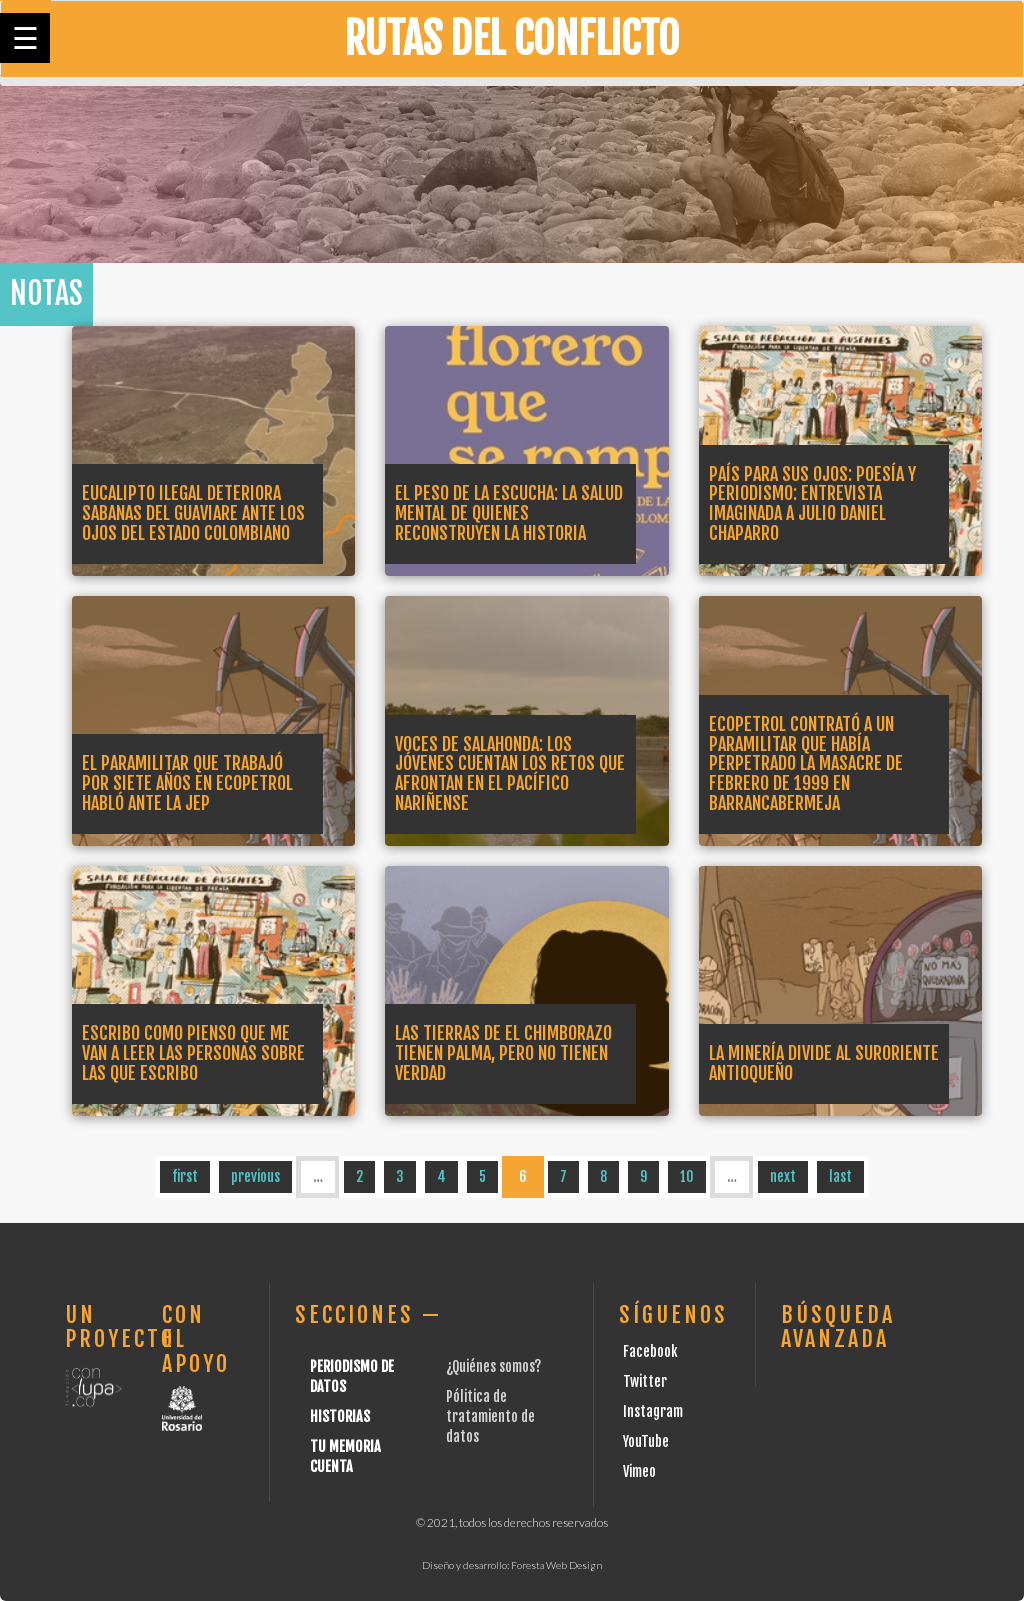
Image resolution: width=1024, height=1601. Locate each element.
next (783, 1176)
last (840, 1176)
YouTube (646, 1441)
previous (255, 1176)
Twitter (645, 1381)
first (185, 1176)
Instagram (653, 1411)
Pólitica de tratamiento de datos (490, 1416)
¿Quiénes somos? (493, 1366)
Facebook (650, 1351)
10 (687, 1176)
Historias (340, 1416)
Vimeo (639, 1471)
